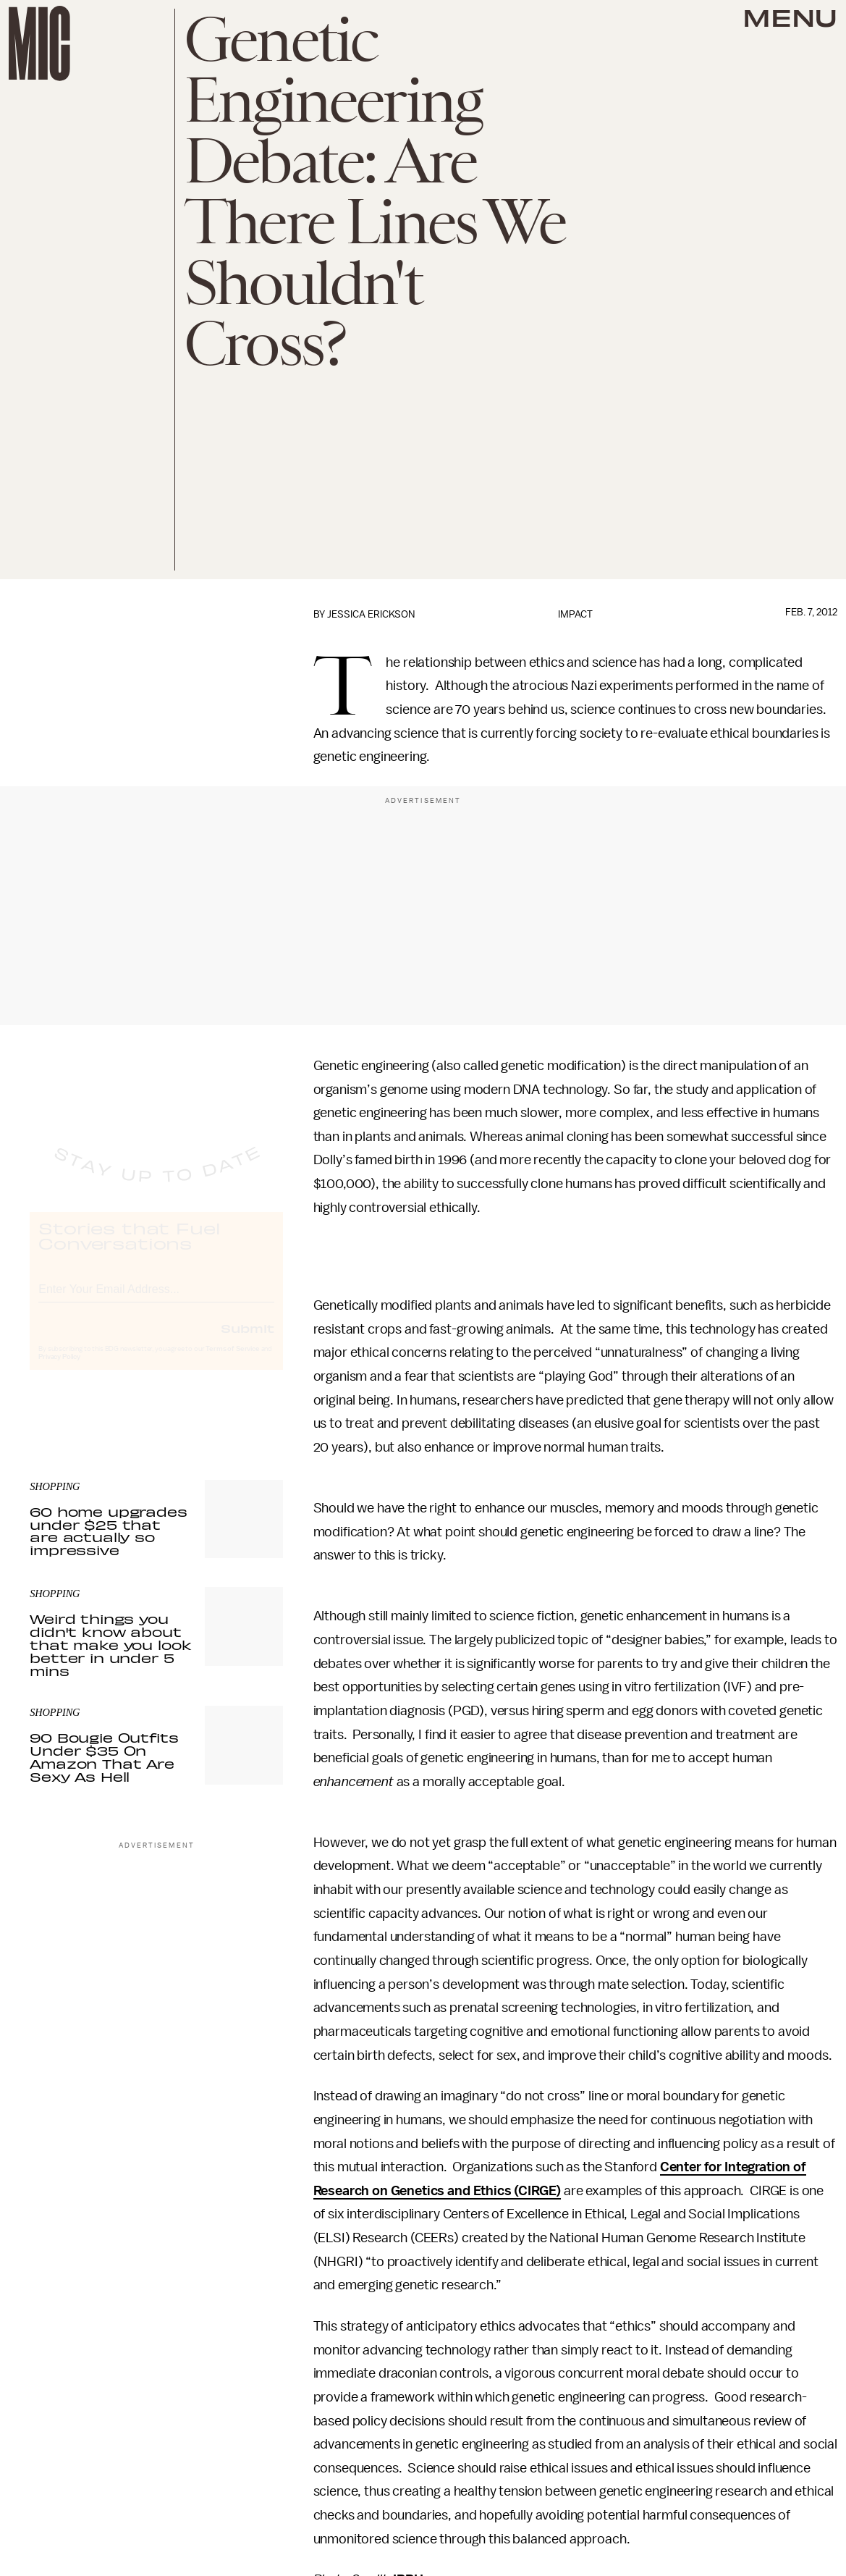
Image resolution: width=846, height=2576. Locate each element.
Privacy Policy (59, 1369)
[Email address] (156, 1300)
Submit (247, 1341)
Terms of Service (232, 1361)
